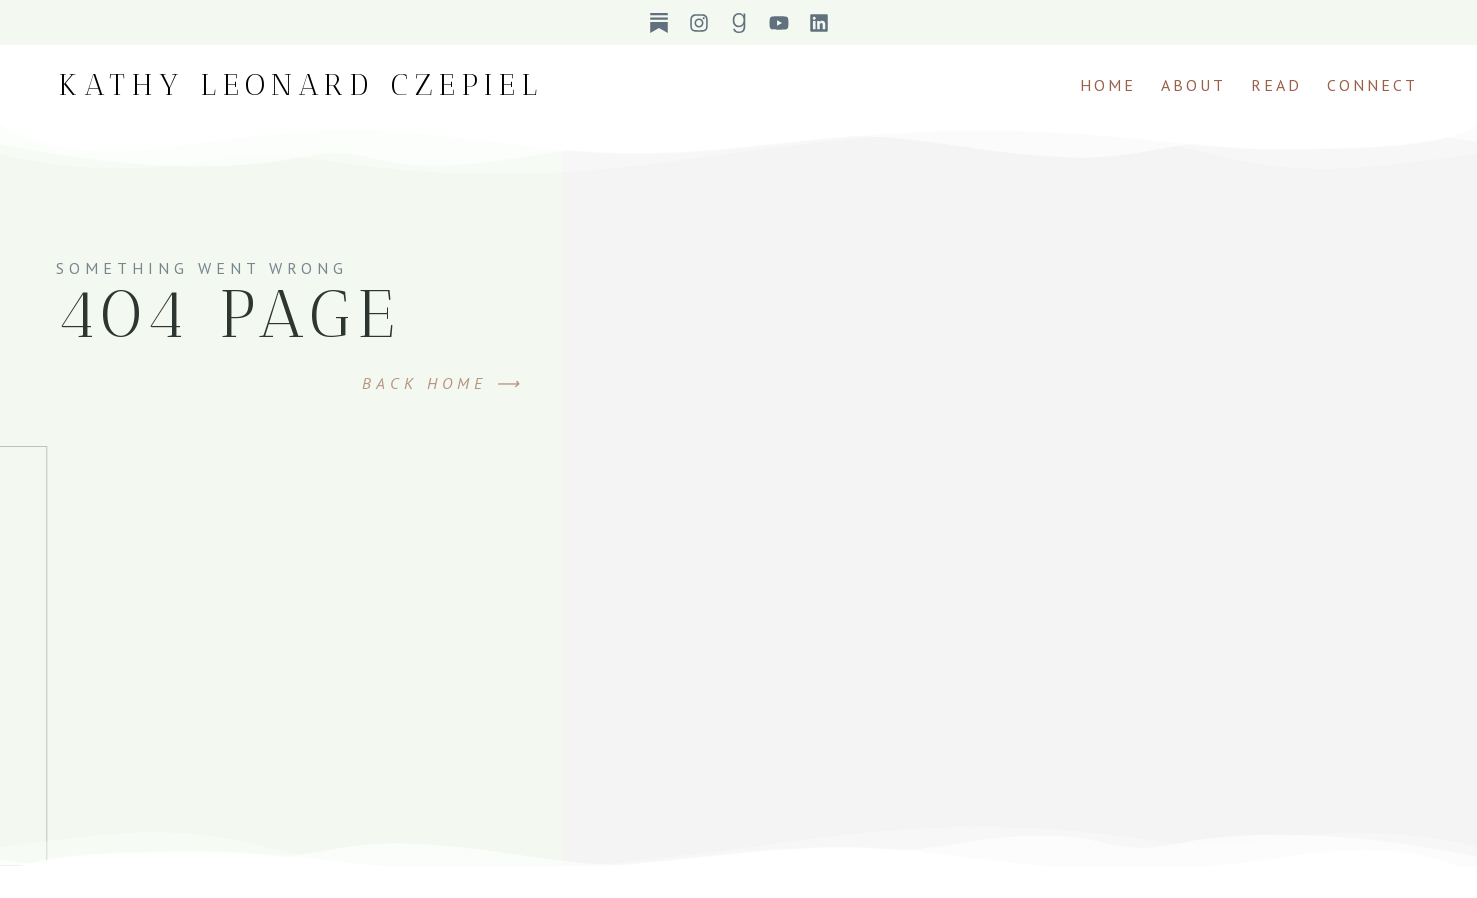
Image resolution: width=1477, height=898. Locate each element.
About (1193, 85)
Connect (1372, 85)
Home (1108, 85)
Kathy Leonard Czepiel (301, 85)
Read (1276, 85)
